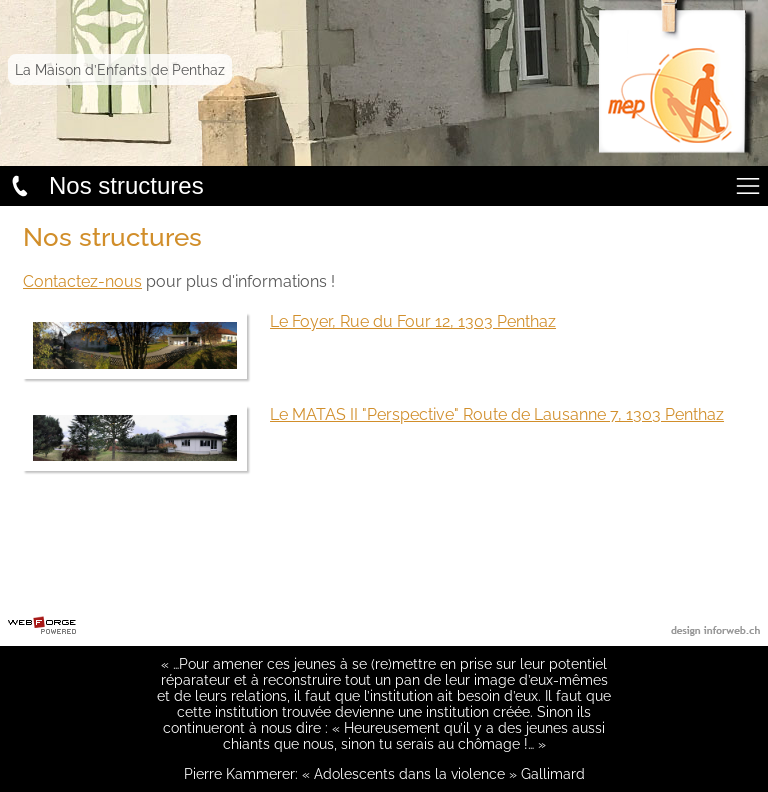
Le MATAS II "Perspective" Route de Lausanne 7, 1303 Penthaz (497, 414)
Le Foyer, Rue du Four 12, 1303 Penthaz (413, 321)
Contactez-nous (82, 281)
